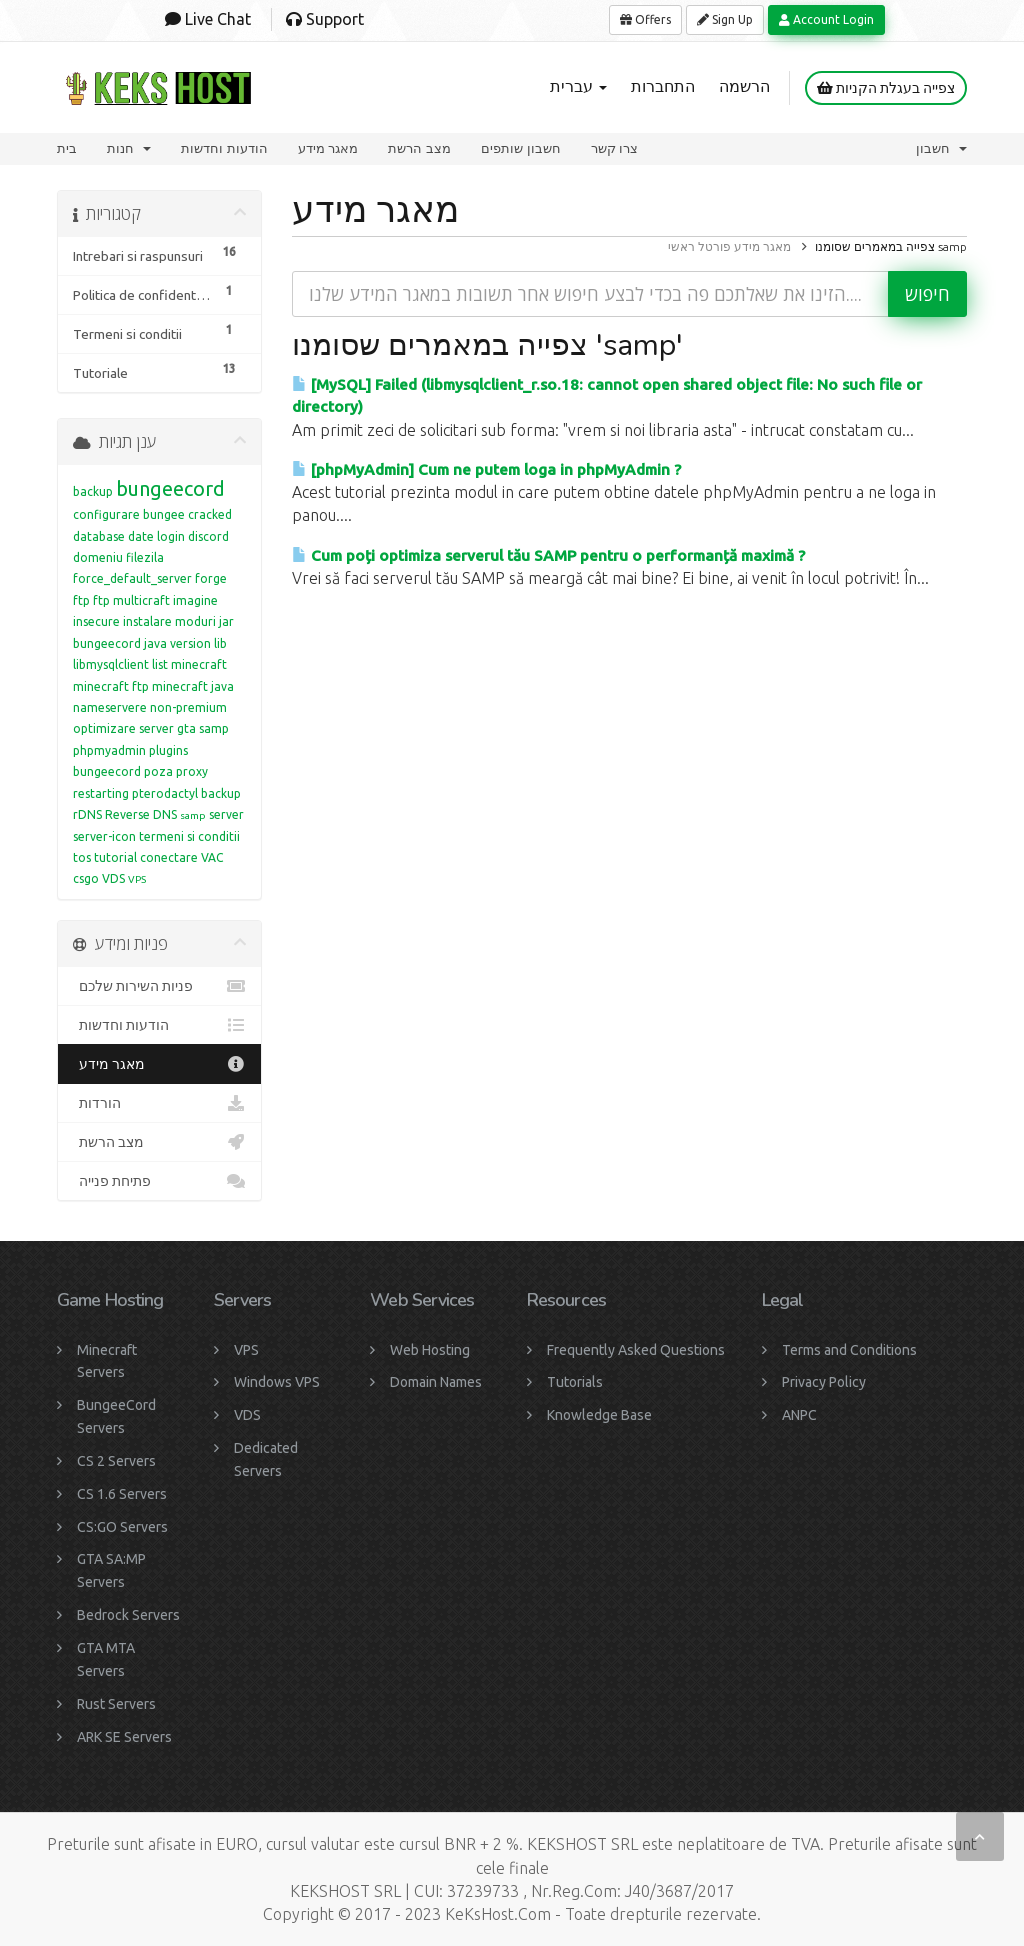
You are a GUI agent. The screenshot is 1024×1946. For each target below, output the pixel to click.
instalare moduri (169, 621)
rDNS (87, 814)
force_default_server (132, 578)
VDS (113, 878)
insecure (96, 621)
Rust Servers (116, 1704)
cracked (210, 514)
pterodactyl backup (186, 793)
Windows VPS (277, 1382)
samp (193, 815)
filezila (145, 557)
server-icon (104, 836)
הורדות (159, 1103)
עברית (578, 86)
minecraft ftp (111, 686)
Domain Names (436, 1382)
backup (93, 491)
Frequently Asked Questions (636, 1350)
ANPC (799, 1415)
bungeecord (170, 488)
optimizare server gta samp (151, 728)
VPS (137, 879)
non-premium (188, 707)
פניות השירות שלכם (159, 986)
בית (67, 148)
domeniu (98, 557)
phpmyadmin (109, 750)
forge (211, 578)
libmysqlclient (111, 664)
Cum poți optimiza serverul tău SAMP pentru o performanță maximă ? (548, 555)
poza (158, 771)
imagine (195, 600)
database (99, 536)
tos (82, 857)
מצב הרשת (419, 148)
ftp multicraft (131, 600)
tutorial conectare (146, 857)
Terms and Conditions (849, 1350)
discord (208, 536)
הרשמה (744, 86)
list (160, 664)
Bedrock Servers (128, 1615)
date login (156, 536)
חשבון (941, 148)
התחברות (663, 86)
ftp (81, 600)
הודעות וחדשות (224, 148)
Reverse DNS (141, 814)
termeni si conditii (189, 836)
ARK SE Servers (124, 1737)
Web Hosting (430, 1350)
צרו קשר (615, 148)
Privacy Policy (824, 1382)
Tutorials (575, 1382)
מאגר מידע (328, 148)
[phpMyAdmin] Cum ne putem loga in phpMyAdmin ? (486, 469)
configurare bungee (129, 514)
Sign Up (725, 19)
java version (177, 643)
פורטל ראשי (699, 246)
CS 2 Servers (116, 1461)
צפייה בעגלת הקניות (886, 88)
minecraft (199, 664)
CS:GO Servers (122, 1527)
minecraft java (193, 686)
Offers (645, 19)
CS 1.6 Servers (122, 1494)
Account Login (826, 19)
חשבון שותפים (521, 148)
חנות (129, 148)
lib (220, 643)
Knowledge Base (599, 1415)
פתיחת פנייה (159, 1181)
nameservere (110, 707)
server (226, 814)
